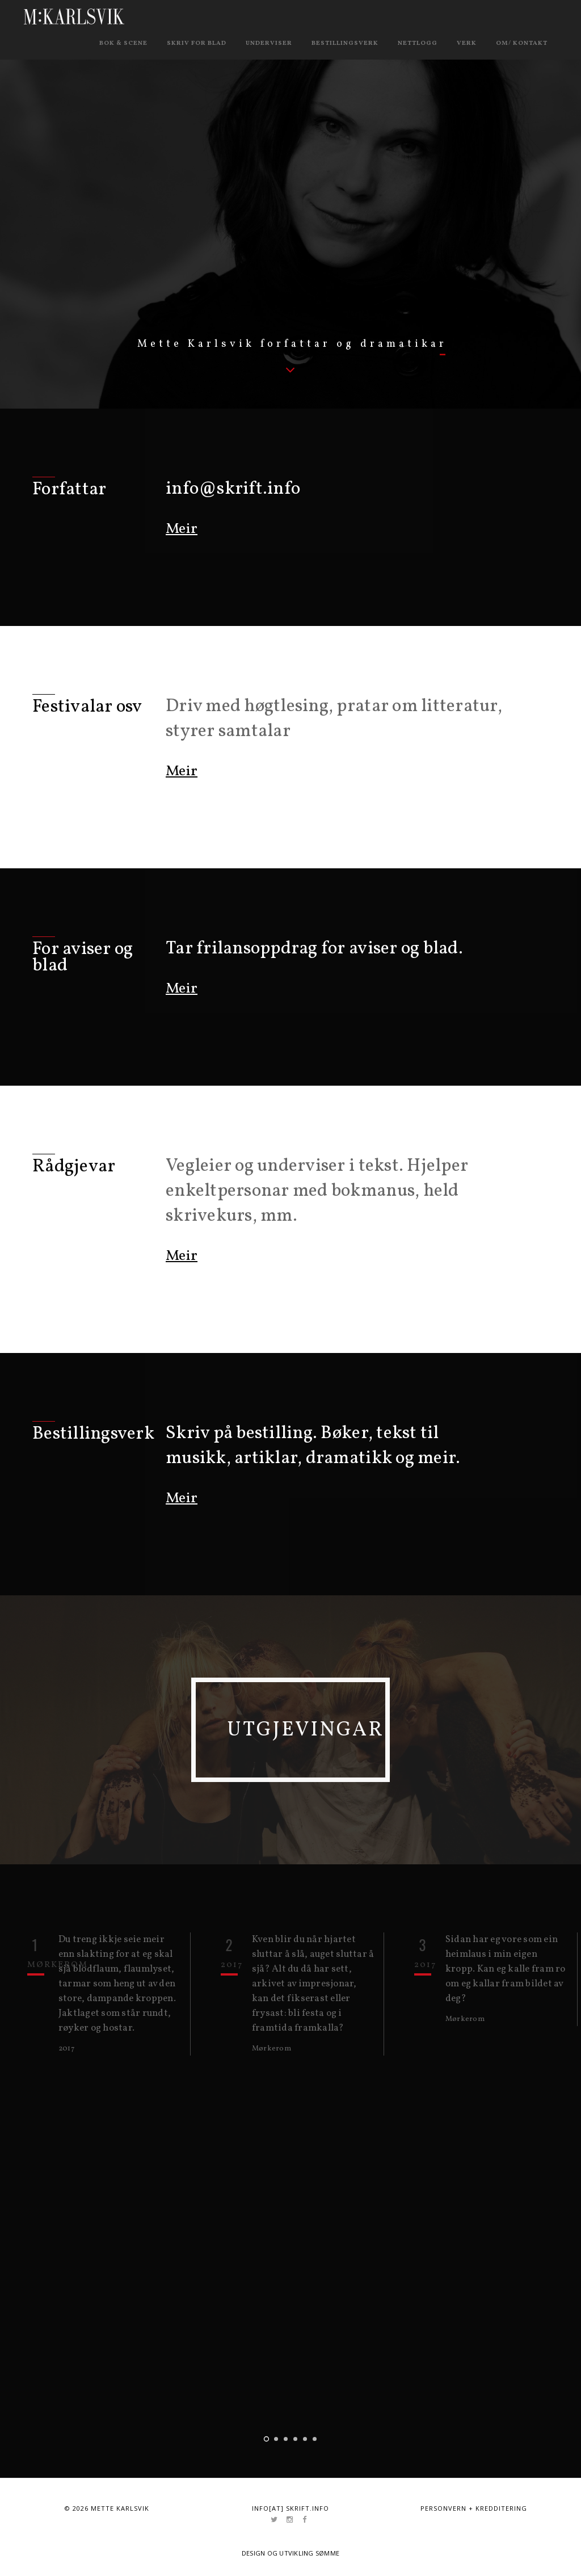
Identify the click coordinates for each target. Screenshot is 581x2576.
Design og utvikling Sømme (291, 2551)
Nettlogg (417, 43)
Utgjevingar (324, 1729)
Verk (467, 43)
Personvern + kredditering (473, 2506)
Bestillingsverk (344, 43)
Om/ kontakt (522, 43)
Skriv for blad (196, 43)
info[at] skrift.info (290, 2506)
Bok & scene (123, 43)
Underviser (269, 43)
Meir (181, 529)
